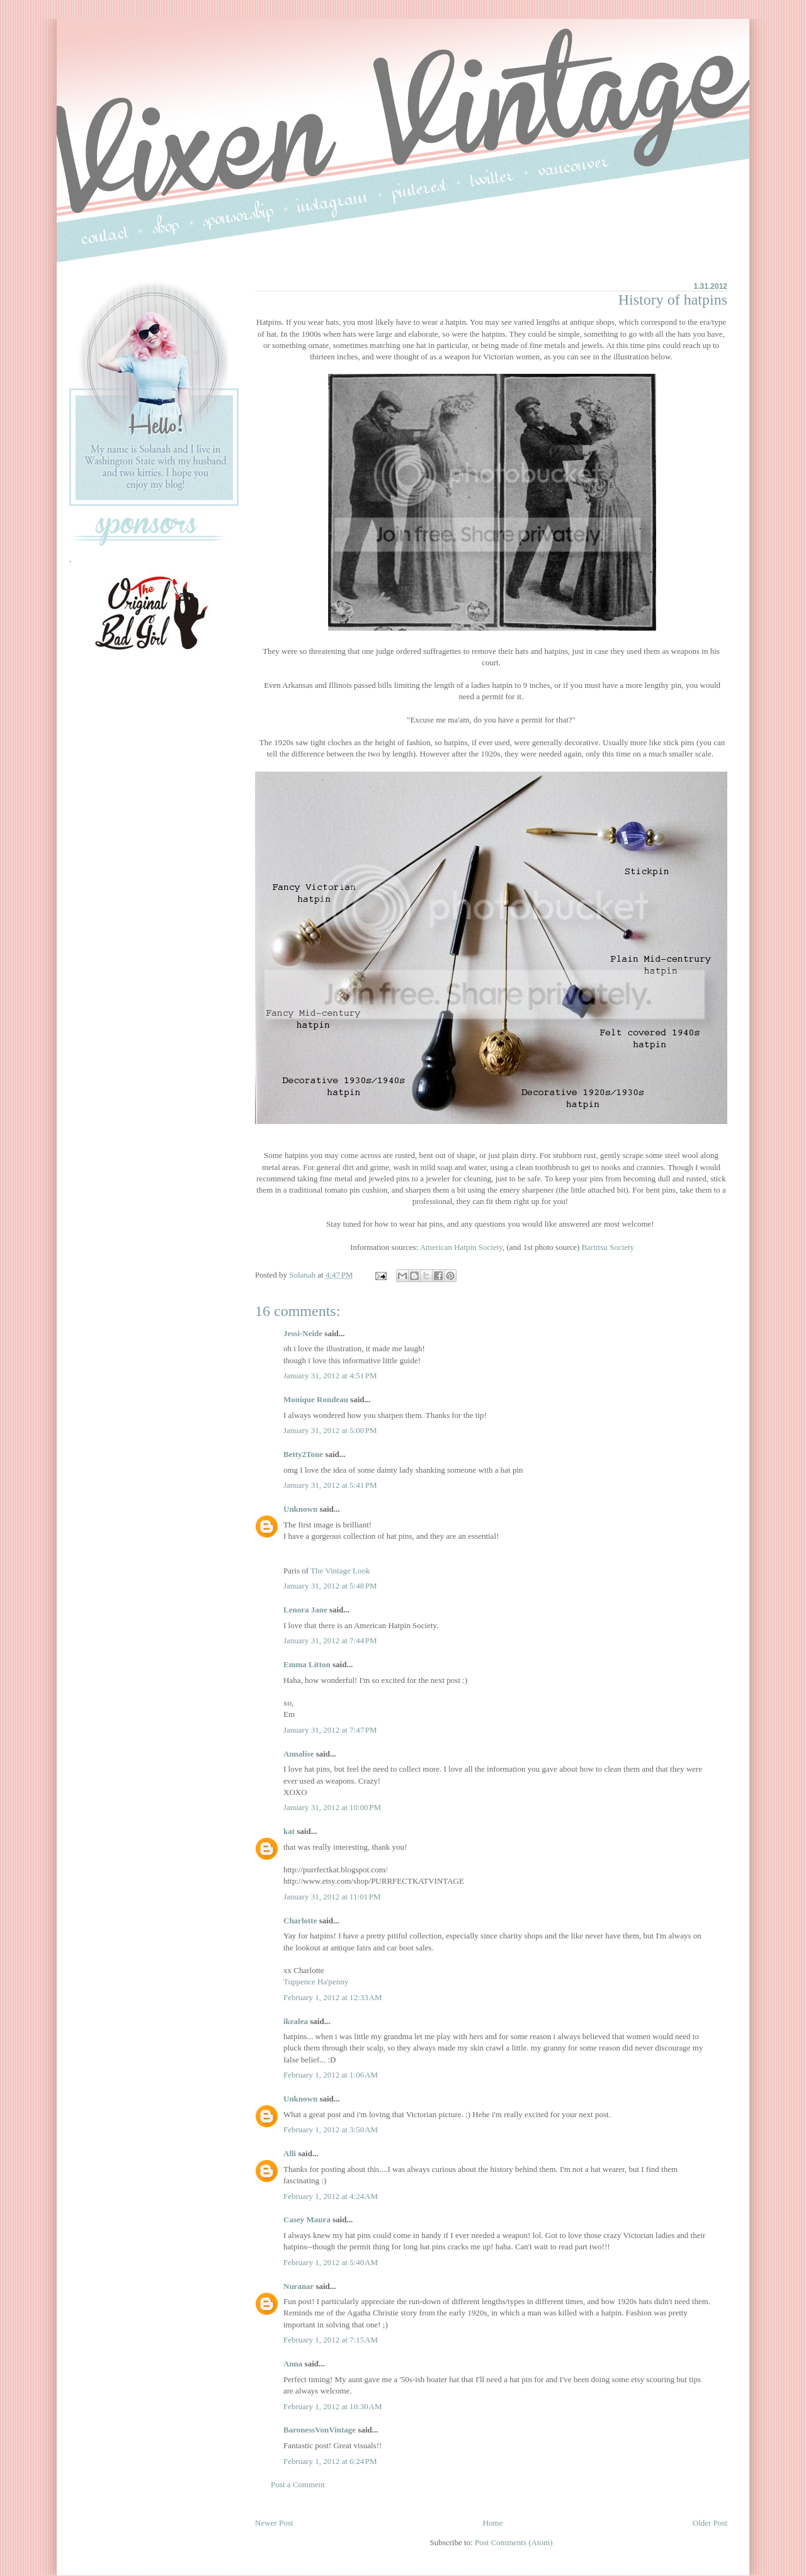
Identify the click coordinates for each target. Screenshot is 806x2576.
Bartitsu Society (608, 1247)
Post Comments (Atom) (514, 2542)
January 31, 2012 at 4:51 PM (330, 1375)
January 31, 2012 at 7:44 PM (330, 1640)
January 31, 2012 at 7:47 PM (330, 1730)
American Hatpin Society (461, 1247)
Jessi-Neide (302, 1333)
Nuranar (298, 2286)
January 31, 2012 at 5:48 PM (330, 1585)
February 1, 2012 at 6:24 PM (330, 2461)
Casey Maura (307, 2219)
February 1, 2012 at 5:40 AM (330, 2262)
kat (289, 1831)
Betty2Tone (303, 1454)
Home (493, 2523)
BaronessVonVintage (319, 2429)
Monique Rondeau (315, 1399)
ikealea (295, 2021)
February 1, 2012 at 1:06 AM (330, 2074)
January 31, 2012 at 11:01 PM (332, 1896)
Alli (289, 2153)
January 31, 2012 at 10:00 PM (332, 1807)
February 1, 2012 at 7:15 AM (330, 2339)
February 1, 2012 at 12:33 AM (332, 1997)
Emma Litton (307, 1664)
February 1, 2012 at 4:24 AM (330, 2196)
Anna (292, 2363)
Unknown (300, 1509)
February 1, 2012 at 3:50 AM (330, 2129)
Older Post (710, 2523)
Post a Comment (298, 2484)
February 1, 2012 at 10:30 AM (332, 2406)
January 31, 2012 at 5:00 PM (330, 1430)
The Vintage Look (340, 1570)
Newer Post (274, 2523)
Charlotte (300, 1920)
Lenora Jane (305, 1609)
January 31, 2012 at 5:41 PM (330, 1485)
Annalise (299, 1753)
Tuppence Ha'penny (315, 1981)
